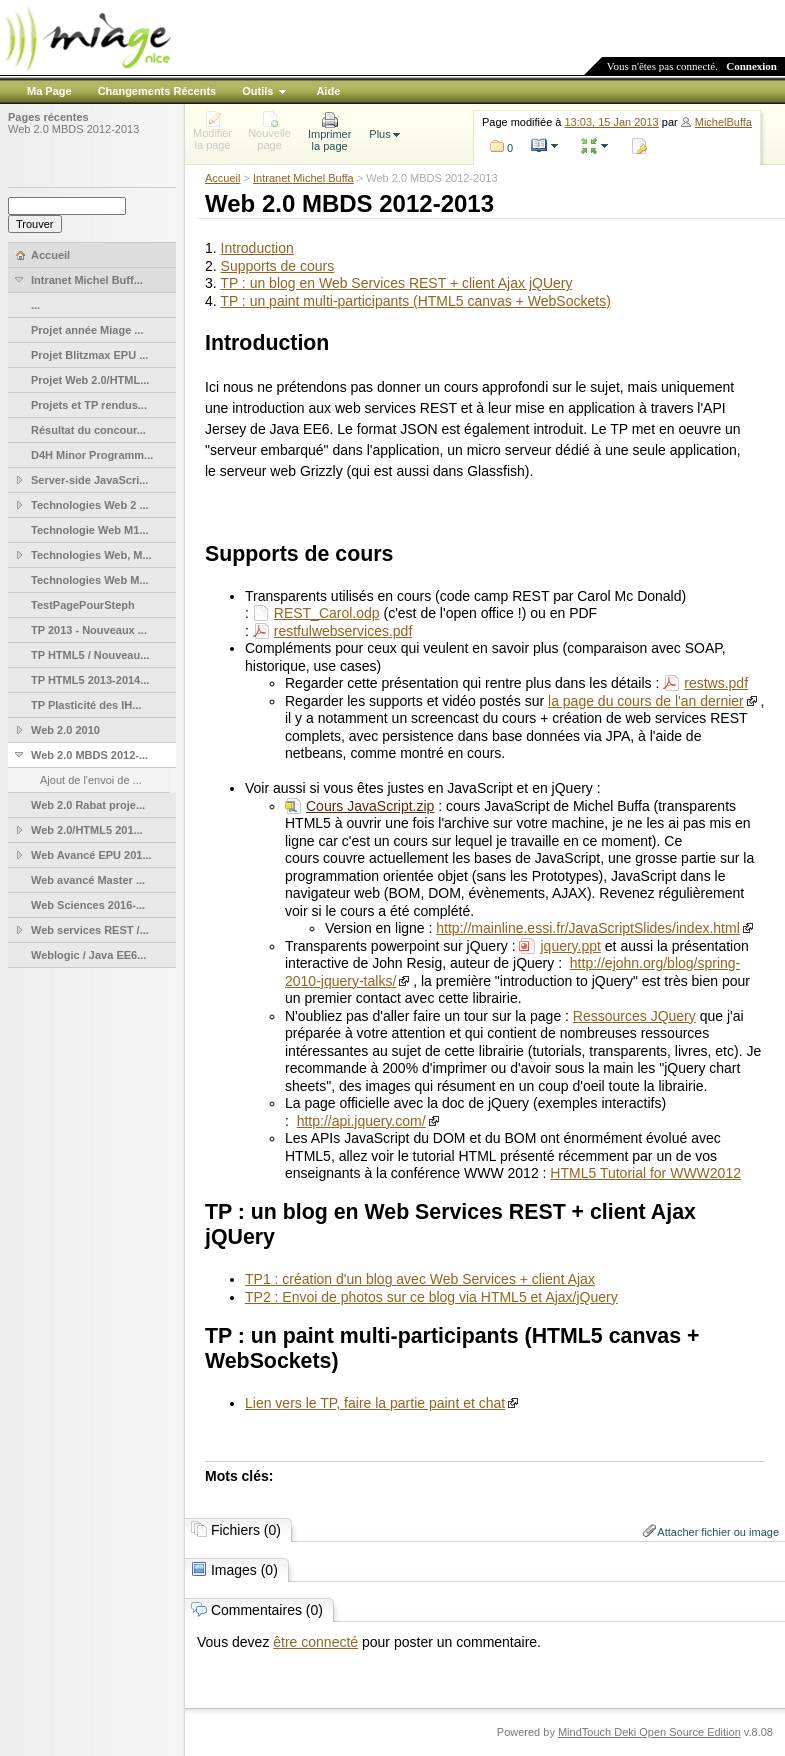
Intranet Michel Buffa (303, 178)
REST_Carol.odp (327, 613)
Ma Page (49, 91)
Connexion (751, 66)
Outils (257, 91)
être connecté (315, 1642)
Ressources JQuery (634, 1016)
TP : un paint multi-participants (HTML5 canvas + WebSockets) (415, 301)
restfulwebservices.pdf (343, 631)
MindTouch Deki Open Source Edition (649, 1732)
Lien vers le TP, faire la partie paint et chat (375, 1403)
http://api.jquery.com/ (361, 1121)
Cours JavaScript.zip (370, 806)
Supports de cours (278, 266)
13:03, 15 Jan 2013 (612, 122)
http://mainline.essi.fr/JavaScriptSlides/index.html (587, 928)
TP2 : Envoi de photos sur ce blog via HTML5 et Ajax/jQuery (431, 1297)
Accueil (222, 178)
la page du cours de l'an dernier (646, 701)
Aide (328, 91)
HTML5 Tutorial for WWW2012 (645, 1173)
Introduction (257, 248)
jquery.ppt (570, 946)
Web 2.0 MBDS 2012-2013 (73, 129)
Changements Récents (157, 91)
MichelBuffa (723, 122)
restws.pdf (716, 683)
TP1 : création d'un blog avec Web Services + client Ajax (420, 1279)
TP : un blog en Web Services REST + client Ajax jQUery (396, 283)
